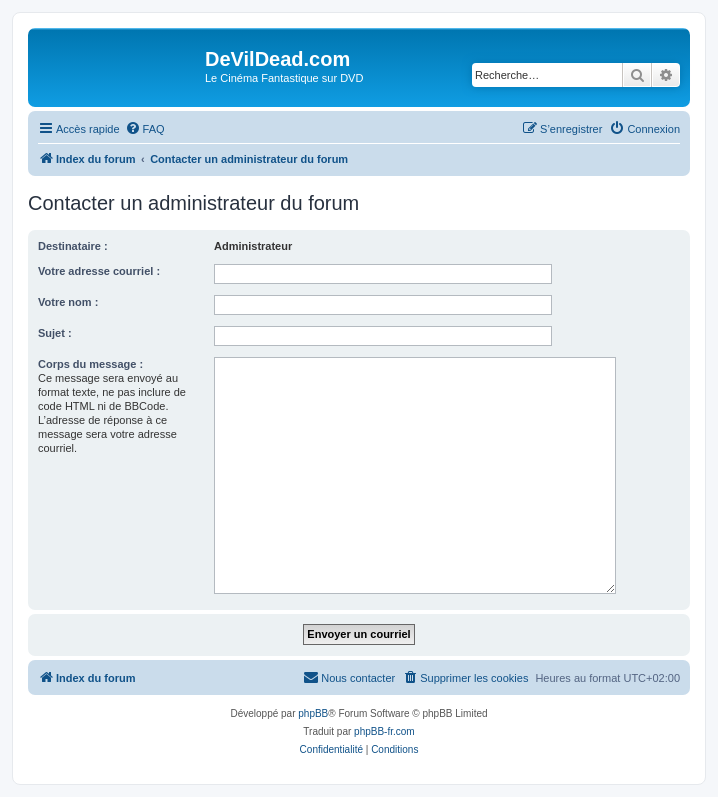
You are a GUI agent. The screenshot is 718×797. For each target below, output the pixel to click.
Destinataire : (73, 246)
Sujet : (55, 333)
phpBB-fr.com (384, 731)
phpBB (313, 713)
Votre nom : (68, 302)
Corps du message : (90, 364)
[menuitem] (145, 129)
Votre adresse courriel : (99, 271)
